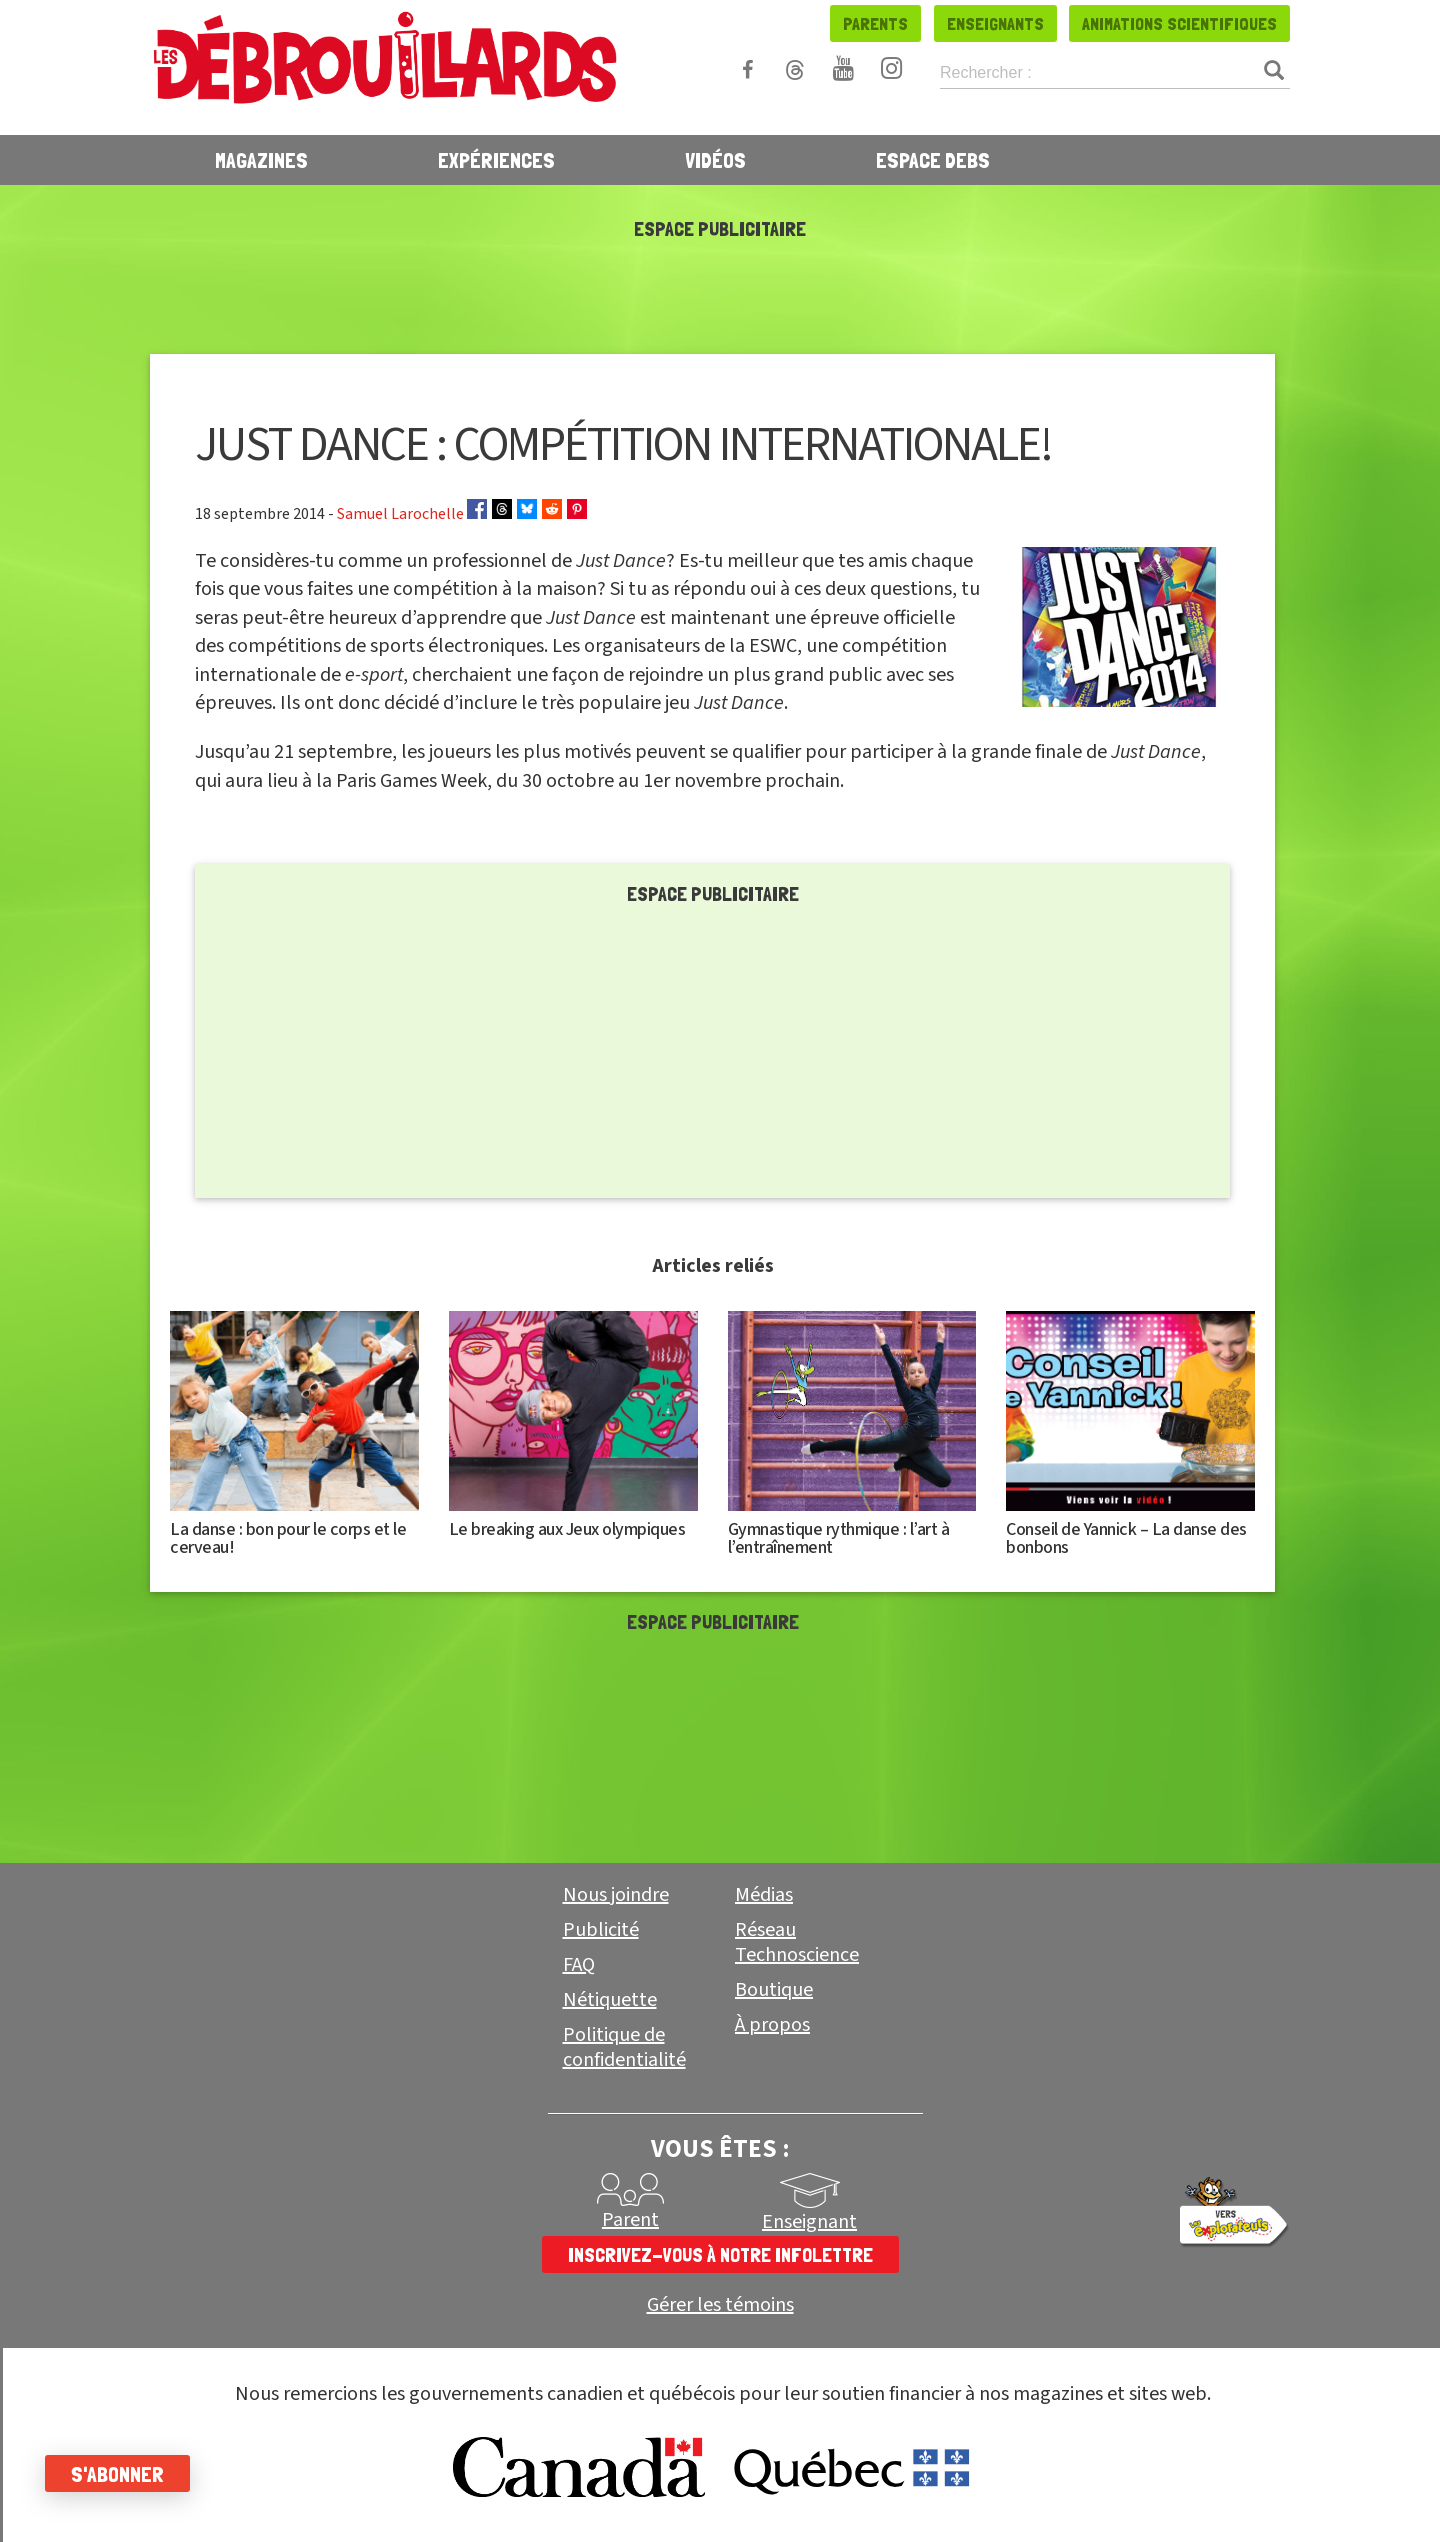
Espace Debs (933, 160)
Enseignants (995, 23)
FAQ (579, 1965)
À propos (772, 2025)
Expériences (496, 160)
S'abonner (122, 2474)
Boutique (774, 1990)
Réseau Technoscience (797, 1942)
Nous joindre (616, 1895)
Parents (875, 23)
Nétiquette (610, 2000)
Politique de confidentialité (624, 2047)
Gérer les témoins (720, 2305)
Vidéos (715, 160)
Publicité (601, 1930)
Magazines (261, 160)
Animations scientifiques (1179, 23)
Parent (630, 2220)
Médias (764, 1895)
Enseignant (809, 2222)
